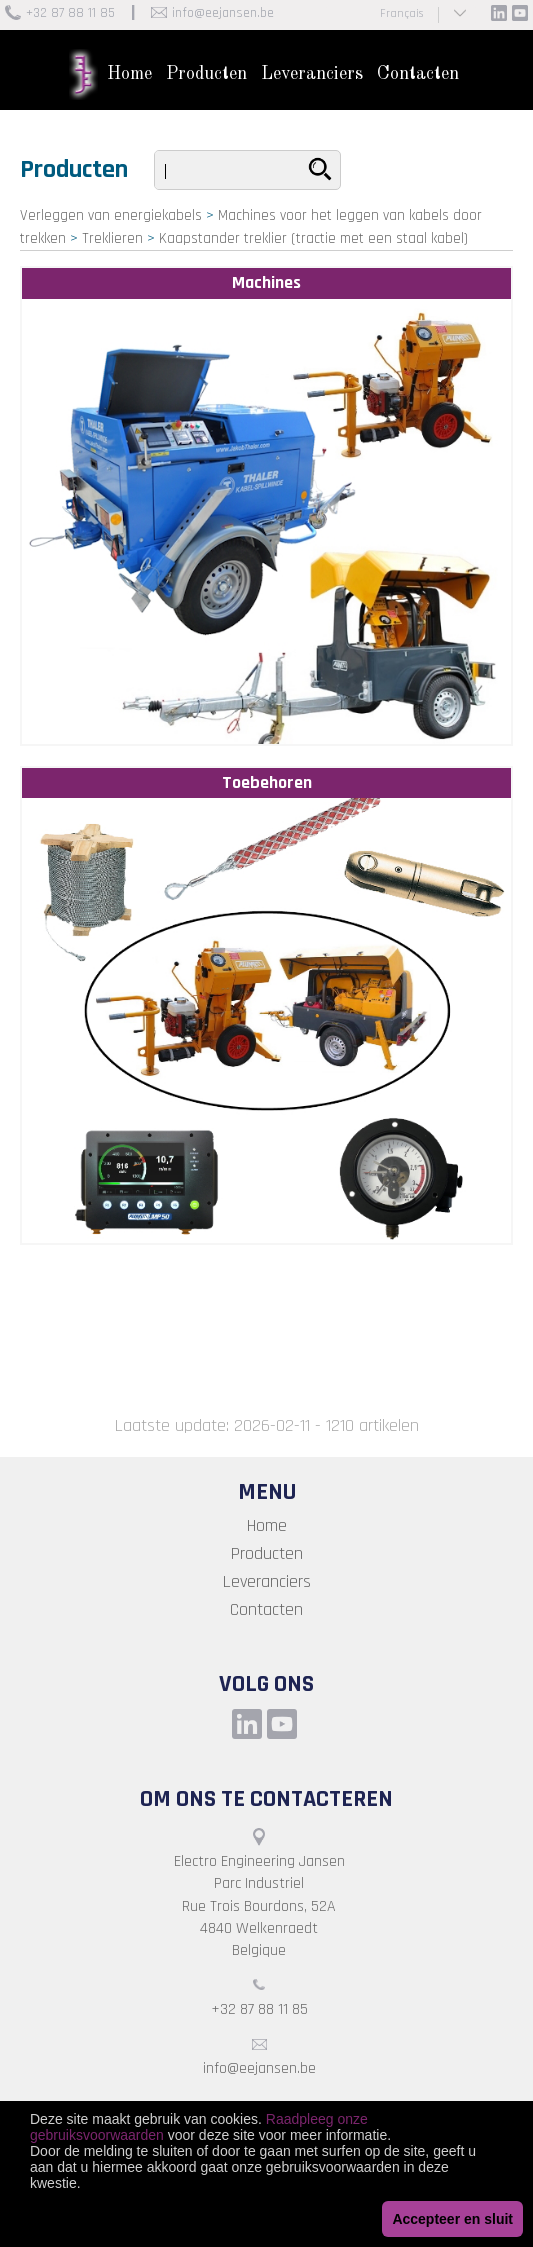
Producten (206, 74)
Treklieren (112, 238)
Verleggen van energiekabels (111, 215)
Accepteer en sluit (452, 2219)
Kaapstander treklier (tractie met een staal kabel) (313, 238)
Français (401, 13)
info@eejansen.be (223, 13)
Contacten (418, 74)
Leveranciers (312, 74)
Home (129, 74)
